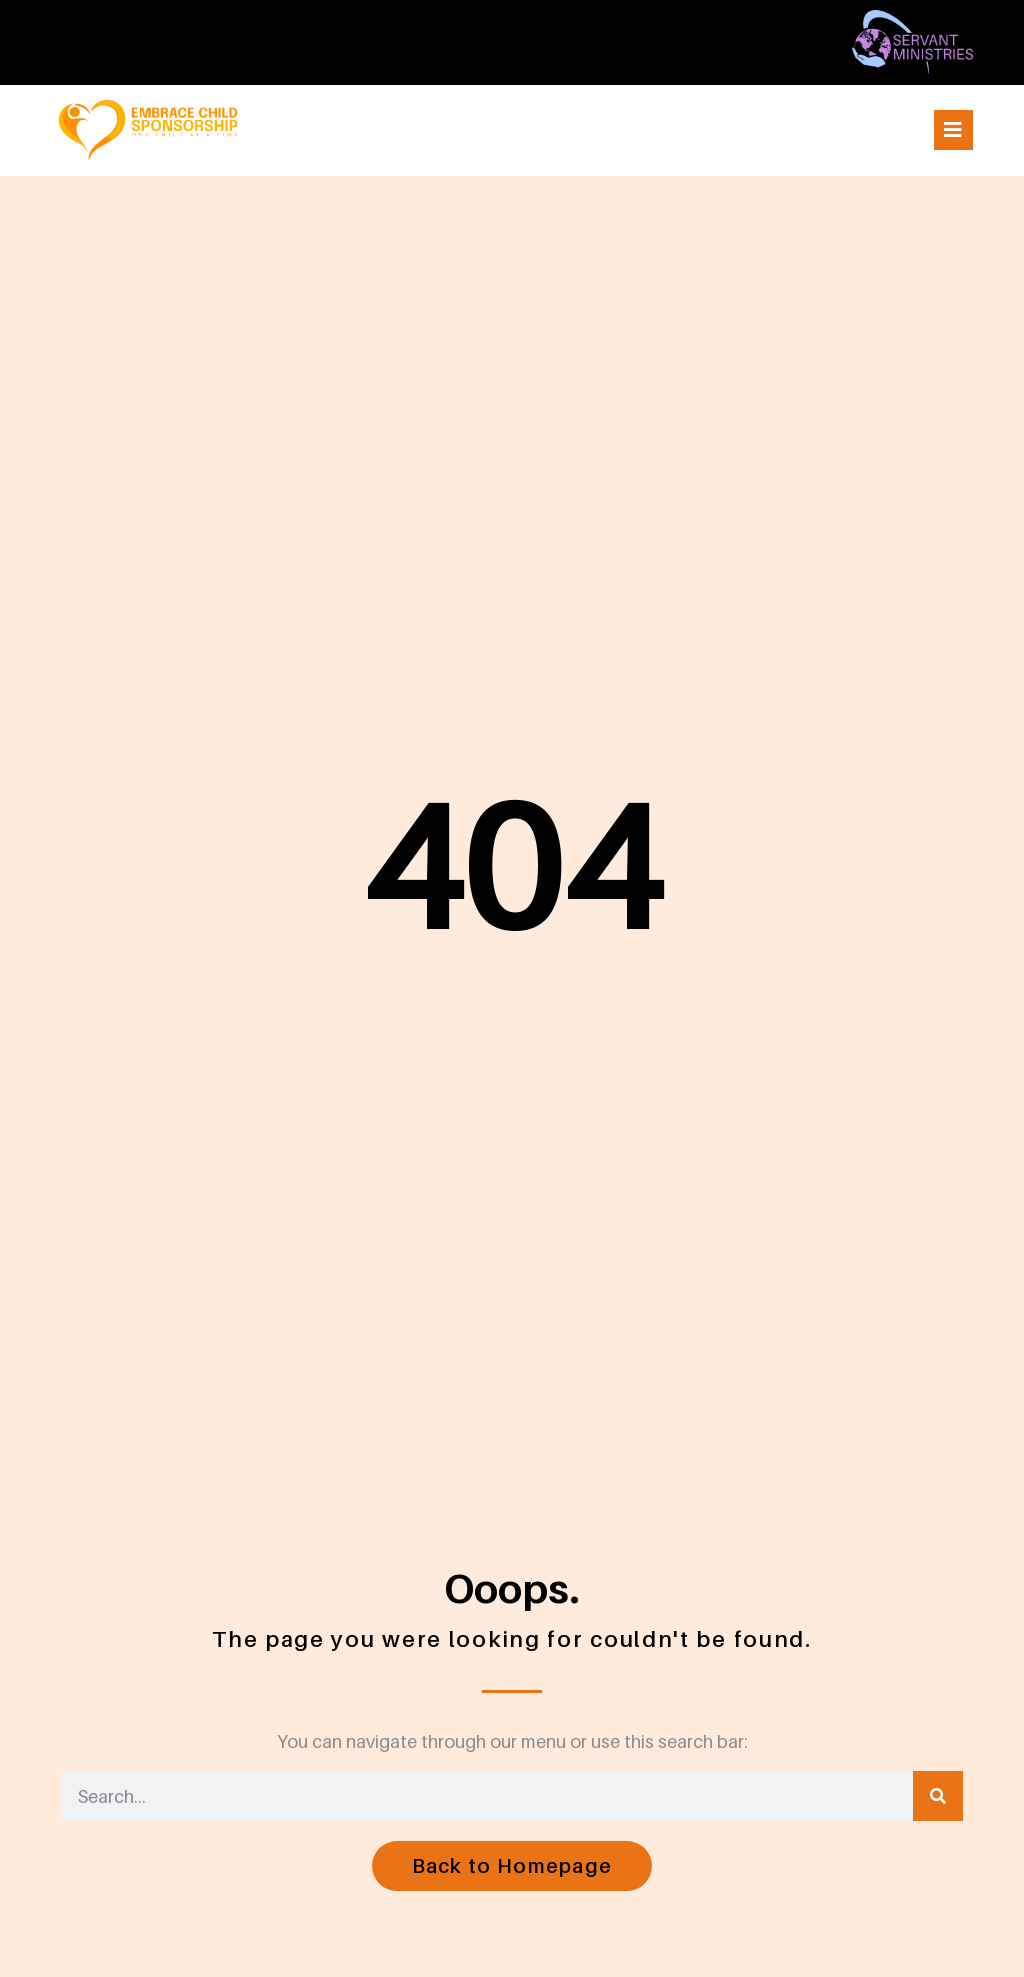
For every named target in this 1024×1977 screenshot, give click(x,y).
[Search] (938, 1796)
